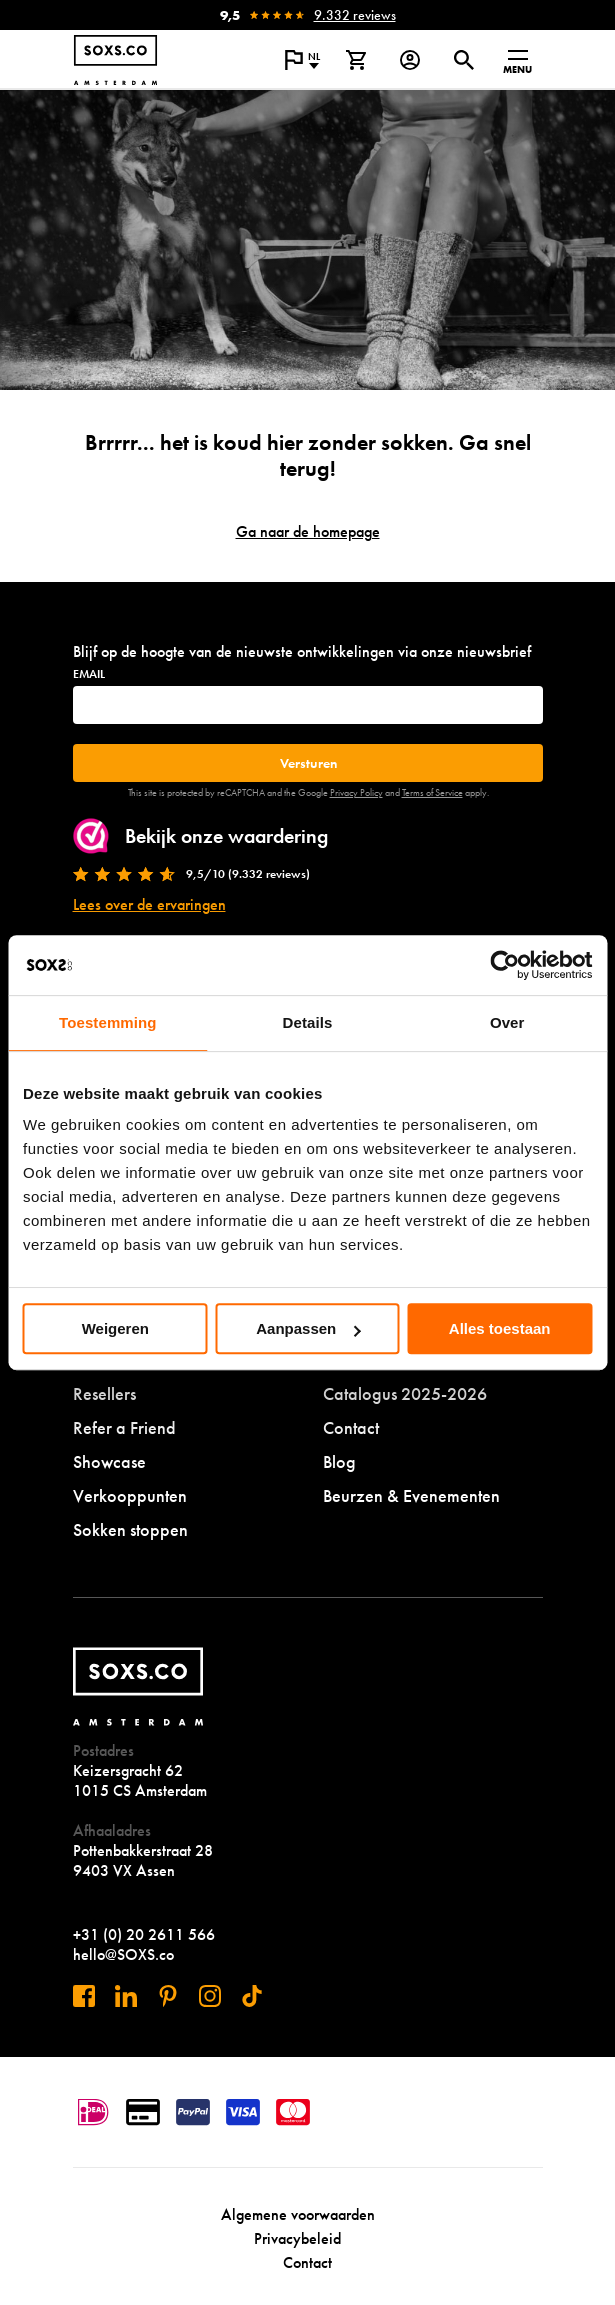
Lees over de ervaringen (149, 904)
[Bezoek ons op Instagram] (210, 1996)
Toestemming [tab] (108, 1022)
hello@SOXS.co (123, 1954)
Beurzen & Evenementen (411, 1495)
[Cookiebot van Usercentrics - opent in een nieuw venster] (504, 965)
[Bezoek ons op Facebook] (84, 1996)
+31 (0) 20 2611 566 (144, 1934)
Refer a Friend (124, 1427)
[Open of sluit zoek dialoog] (464, 60)
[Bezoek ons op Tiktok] (252, 1996)
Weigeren (115, 1328)
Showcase (109, 1461)
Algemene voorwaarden (298, 2214)
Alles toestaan (500, 1328)
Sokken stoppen (130, 1529)
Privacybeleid (297, 2238)
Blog (339, 1461)
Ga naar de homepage (308, 531)
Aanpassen (308, 1328)
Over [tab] (507, 1022)
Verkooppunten (130, 1495)
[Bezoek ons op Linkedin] (126, 1996)
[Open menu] (518, 60)
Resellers (104, 1393)
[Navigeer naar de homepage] (115, 60)
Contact (351, 1427)
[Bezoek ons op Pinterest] (168, 1996)
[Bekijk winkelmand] (356, 60)
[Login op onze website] (410, 60)
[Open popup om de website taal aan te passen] (302, 60)
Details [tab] (308, 1022)
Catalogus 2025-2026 (405, 1393)
